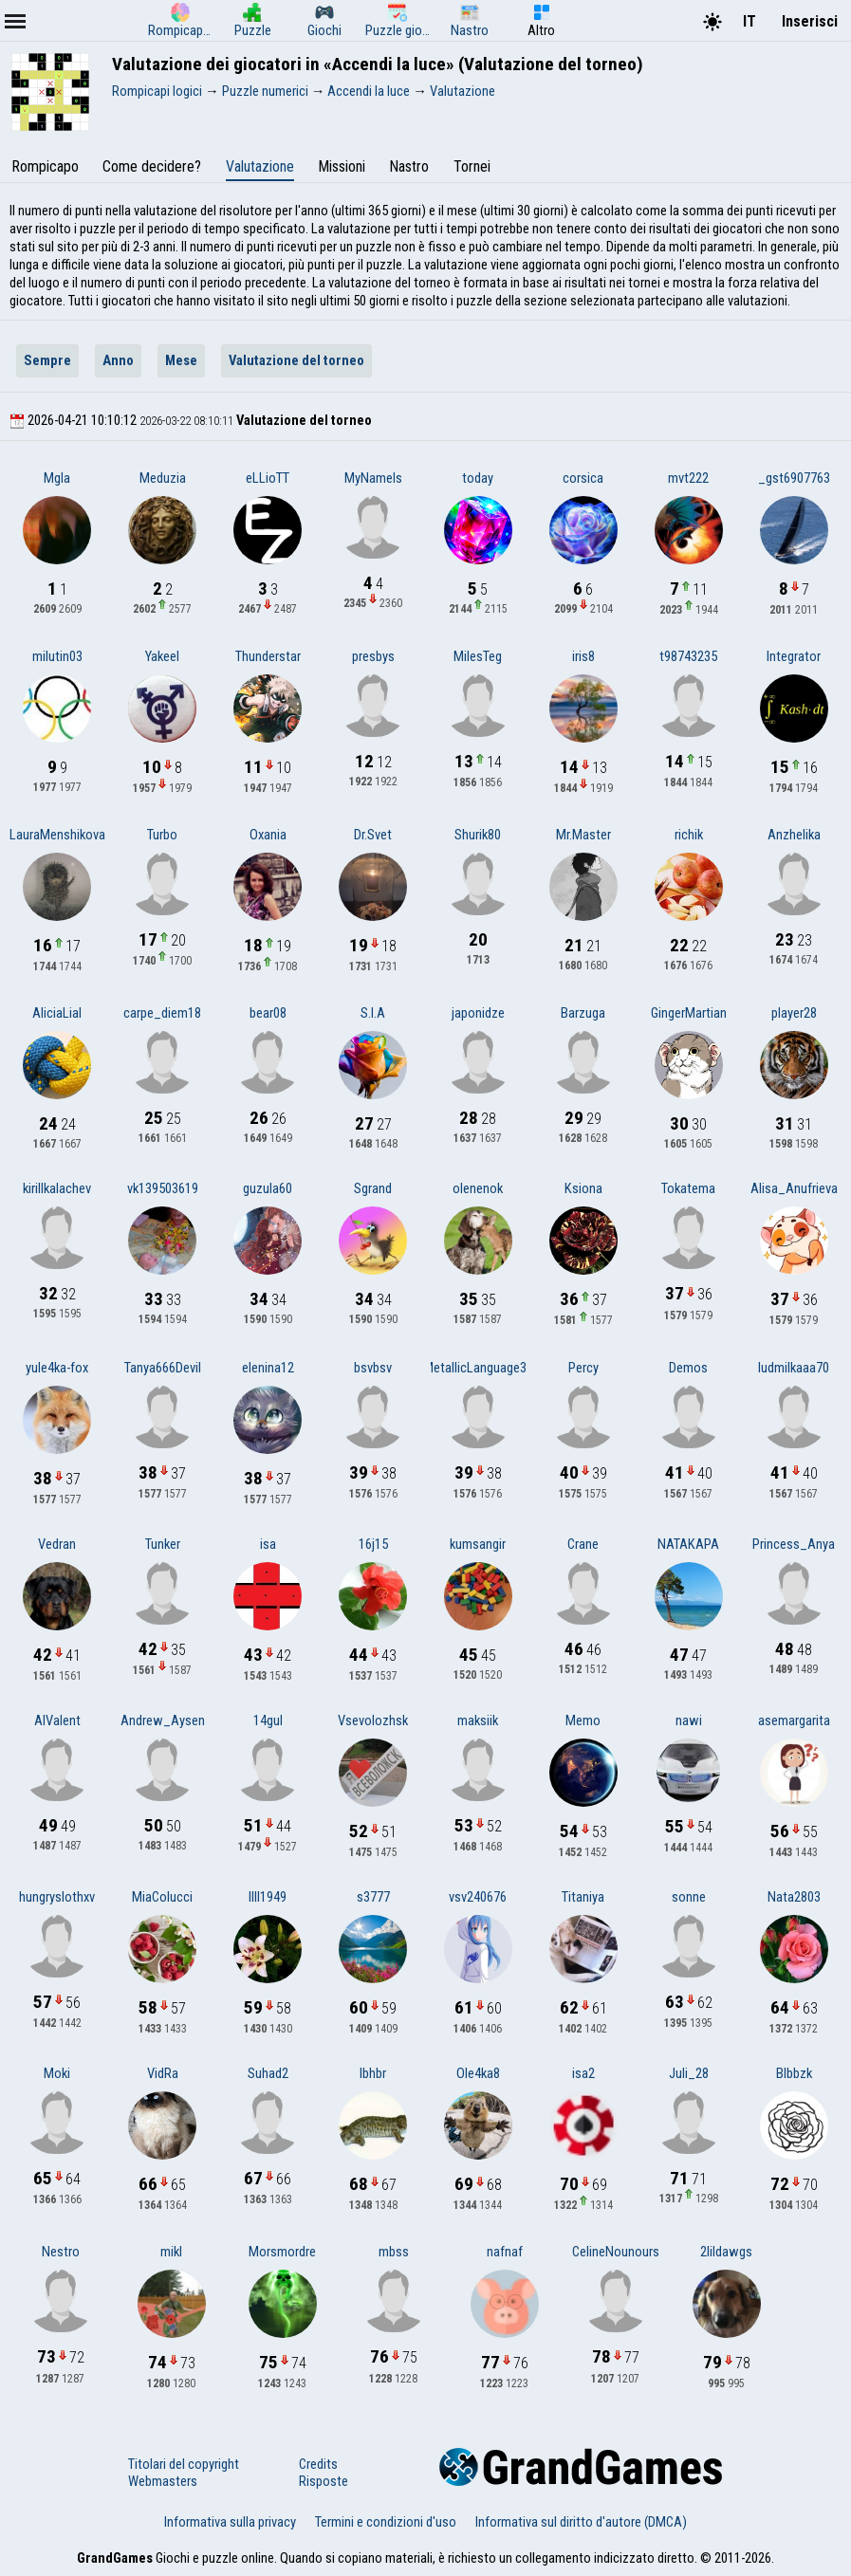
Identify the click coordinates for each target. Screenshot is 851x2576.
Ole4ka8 (478, 2073)
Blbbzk (794, 2073)
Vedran (57, 1544)
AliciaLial (57, 1012)
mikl (171, 2251)
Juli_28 (689, 2073)
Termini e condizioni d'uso (385, 2521)
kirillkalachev (57, 1188)
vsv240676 (478, 1896)
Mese (181, 360)
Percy (583, 1367)
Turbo (162, 834)
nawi (688, 1720)
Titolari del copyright (183, 2464)
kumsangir (478, 1544)
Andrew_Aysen (162, 1720)
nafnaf (505, 2251)
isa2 (583, 2073)
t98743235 (688, 656)
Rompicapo (45, 166)
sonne (689, 1896)
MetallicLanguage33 (478, 1367)
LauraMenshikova (57, 834)
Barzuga (583, 1012)
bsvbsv (373, 1367)
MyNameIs (373, 478)
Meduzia (162, 478)
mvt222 (688, 478)
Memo (583, 1720)
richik (689, 834)
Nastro (409, 166)
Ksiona (583, 1188)
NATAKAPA (688, 1544)
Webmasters (162, 2481)
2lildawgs (726, 2251)
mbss (394, 2251)
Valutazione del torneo (296, 360)
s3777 (373, 1896)
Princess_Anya (793, 1544)
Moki (57, 2073)
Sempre (47, 360)
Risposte (323, 2481)
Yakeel (162, 656)
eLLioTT (267, 478)
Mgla (57, 478)
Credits (318, 2464)
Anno (118, 360)
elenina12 (268, 1367)
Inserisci (810, 21)
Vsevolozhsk (373, 1720)
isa (268, 1544)
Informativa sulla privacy (230, 2521)
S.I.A (373, 1012)
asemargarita (794, 1720)
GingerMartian (689, 1012)
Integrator (794, 656)
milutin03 (57, 656)
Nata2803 (794, 1896)
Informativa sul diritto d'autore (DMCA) (581, 2521)
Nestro (61, 2251)
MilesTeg (477, 656)
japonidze (478, 1012)
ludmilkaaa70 (793, 1367)
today (477, 478)
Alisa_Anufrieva (794, 1188)
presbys (373, 656)
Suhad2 (268, 2073)
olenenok (478, 1188)
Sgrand (373, 1188)
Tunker (162, 1544)
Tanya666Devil (162, 1367)
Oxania (268, 834)
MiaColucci (162, 1896)
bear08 (268, 1012)
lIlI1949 (268, 1896)
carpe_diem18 (162, 1012)
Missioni (341, 166)
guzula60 (267, 1188)
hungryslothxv (57, 1896)
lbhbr (373, 2073)
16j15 (373, 1544)
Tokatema (688, 1188)
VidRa (162, 2073)
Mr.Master (583, 834)
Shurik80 (477, 834)
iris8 (583, 656)
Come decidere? (151, 166)
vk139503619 (162, 1188)
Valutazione (260, 166)
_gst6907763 (794, 478)
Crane (583, 1544)
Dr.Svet (373, 834)
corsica (583, 478)
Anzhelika (794, 834)
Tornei (471, 166)
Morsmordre (282, 2251)
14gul (268, 1720)
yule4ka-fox (57, 1367)
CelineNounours (615, 2251)
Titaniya (583, 1896)
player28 (794, 1012)
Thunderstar (268, 656)
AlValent (57, 1720)
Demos (688, 1367)
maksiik (477, 1720)
